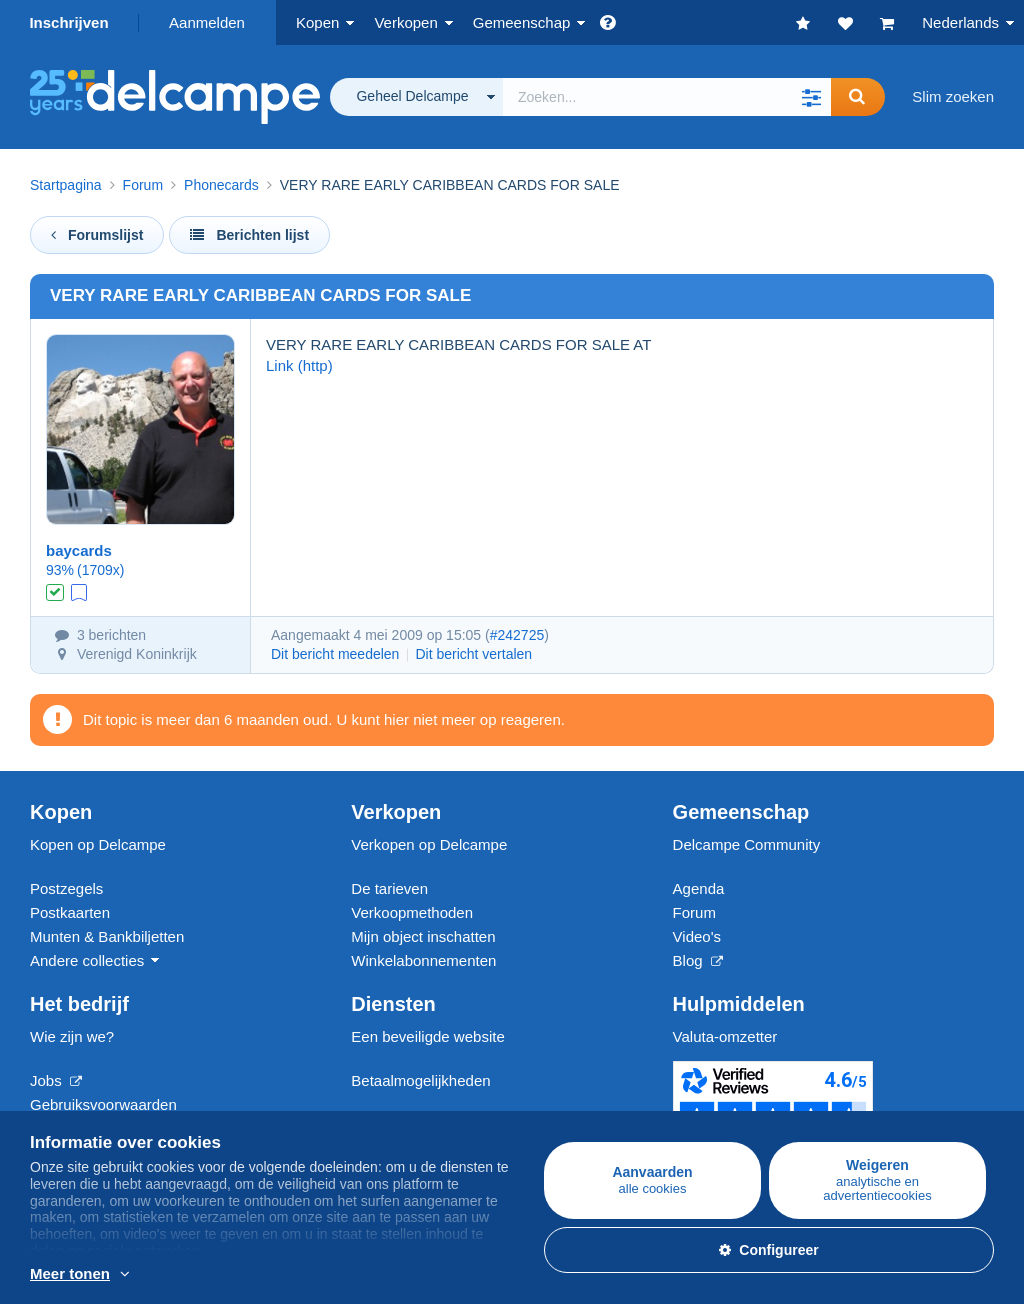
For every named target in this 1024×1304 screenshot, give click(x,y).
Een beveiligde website (427, 1036)
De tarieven (389, 888)
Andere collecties (87, 960)
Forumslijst (97, 235)
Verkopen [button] (405, 22)
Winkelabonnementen (423, 960)
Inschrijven (68, 22)
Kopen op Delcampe (98, 844)
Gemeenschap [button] (522, 22)
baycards (79, 550)
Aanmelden (207, 22)
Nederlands (960, 22)
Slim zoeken (953, 96)
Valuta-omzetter (725, 1036)
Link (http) (299, 365)
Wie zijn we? (72, 1036)
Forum (143, 185)
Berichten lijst (249, 235)
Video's (697, 936)
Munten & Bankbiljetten (107, 936)
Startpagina (66, 185)
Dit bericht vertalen (473, 654)
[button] (811, 97)
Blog (698, 960)
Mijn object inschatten (423, 936)
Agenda (699, 888)
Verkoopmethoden (412, 912)
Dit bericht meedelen (335, 654)
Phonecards (221, 185)
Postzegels (66, 888)
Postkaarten (70, 912)
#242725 (517, 635)
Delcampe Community (747, 844)
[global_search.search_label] (667, 97)
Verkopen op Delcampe (429, 844)
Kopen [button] (317, 22)
